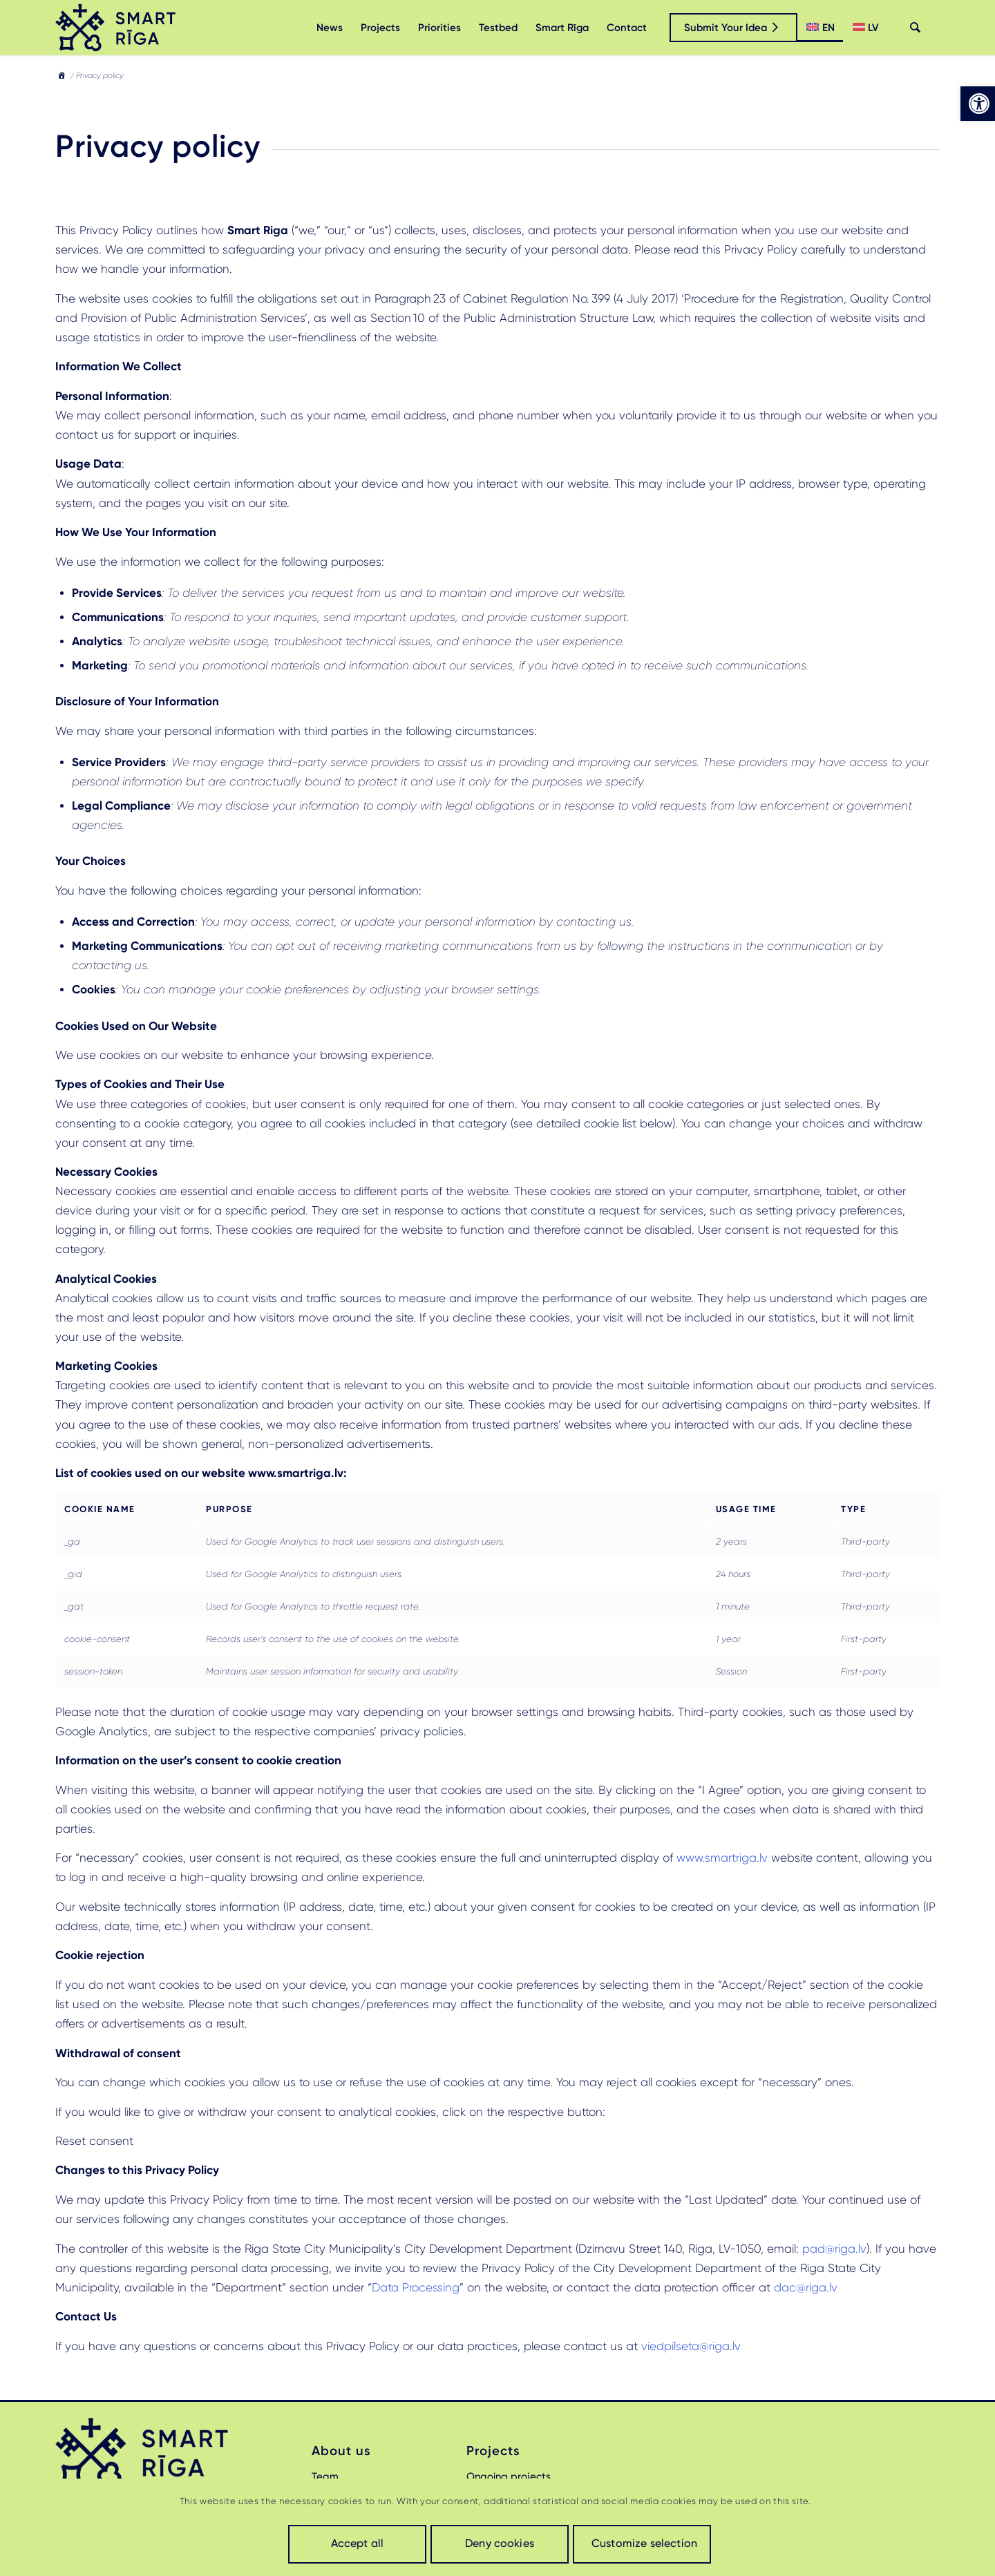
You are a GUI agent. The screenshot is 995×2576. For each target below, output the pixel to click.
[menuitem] (329, 27)
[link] (977, 103)
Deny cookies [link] (499, 2543)
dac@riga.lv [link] (805, 2287)
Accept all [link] (357, 2543)
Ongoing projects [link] (508, 2476)
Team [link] (325, 2476)
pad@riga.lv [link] (834, 2248)
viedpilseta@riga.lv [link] (691, 2346)
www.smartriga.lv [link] (722, 1857)
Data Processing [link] (415, 2287)
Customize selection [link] (644, 2543)
